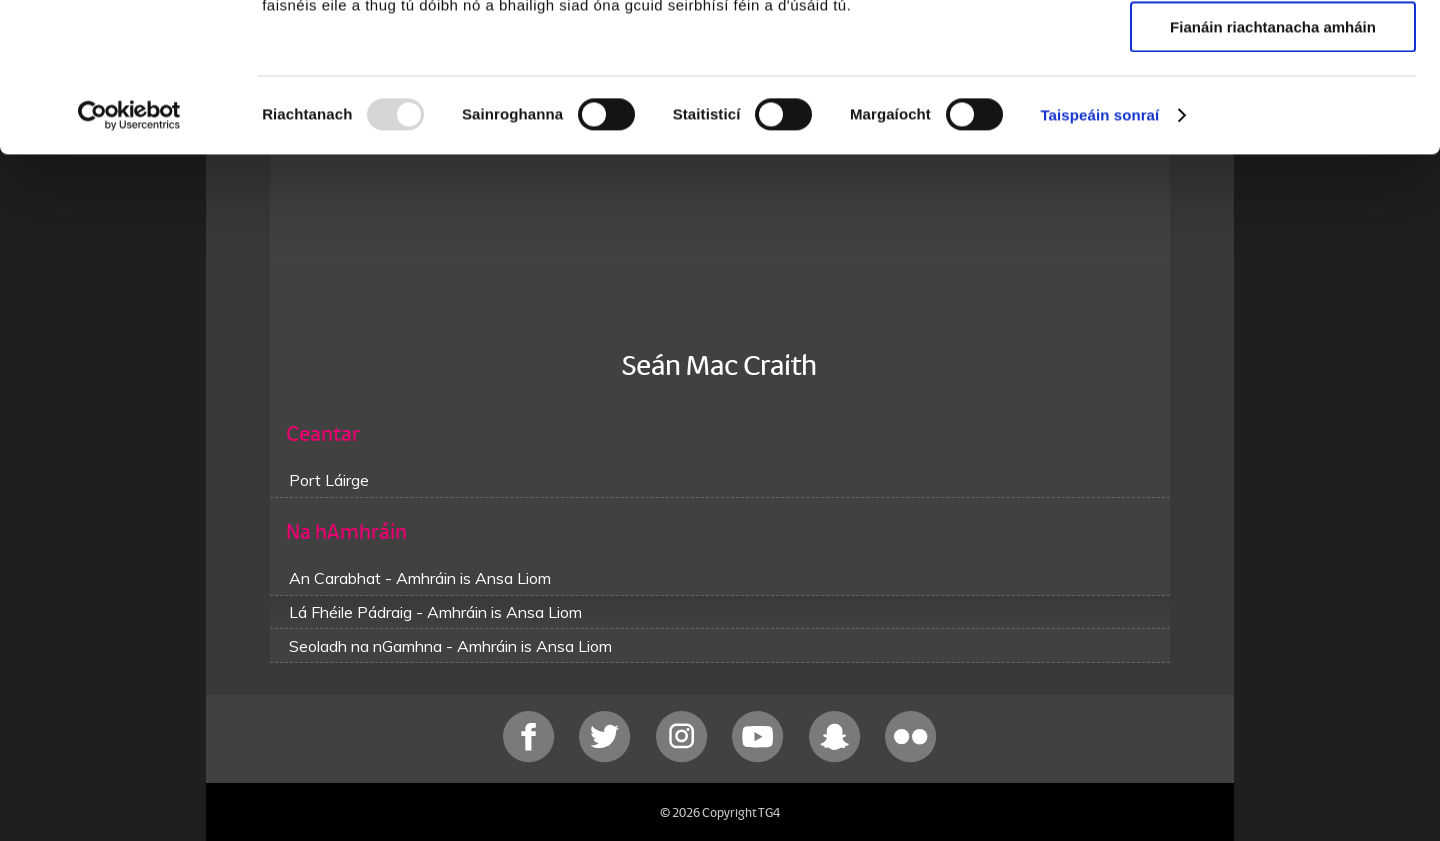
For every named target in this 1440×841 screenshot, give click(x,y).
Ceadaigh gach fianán (1272, 49)
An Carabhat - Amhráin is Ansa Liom (420, 578)
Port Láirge (329, 480)
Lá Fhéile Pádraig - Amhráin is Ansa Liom (435, 612)
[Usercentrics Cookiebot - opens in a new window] (129, 255)
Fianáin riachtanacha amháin (1273, 166)
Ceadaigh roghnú (1272, 108)
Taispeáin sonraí (1099, 254)
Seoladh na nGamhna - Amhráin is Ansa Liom (450, 646)
